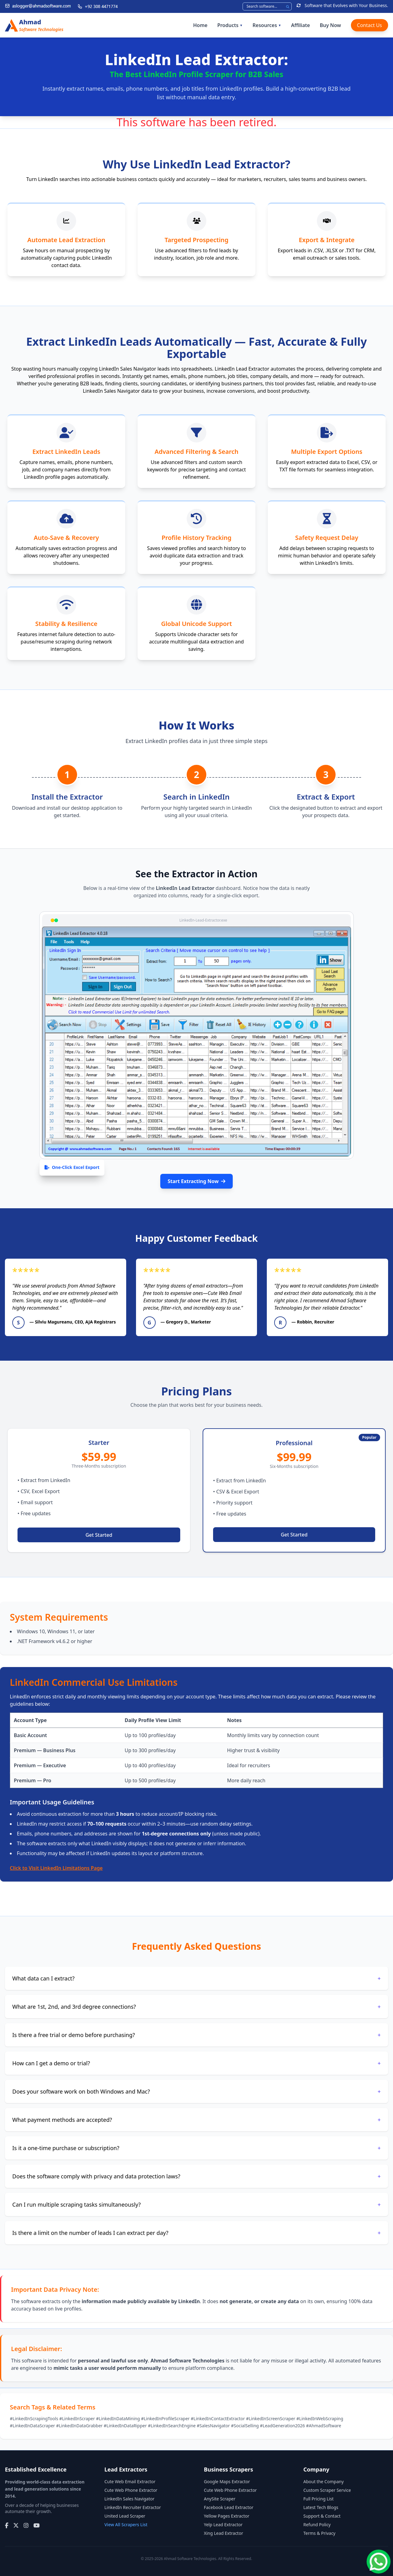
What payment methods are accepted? (196, 2119)
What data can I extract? (196, 1978)
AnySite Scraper (219, 2499)
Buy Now (330, 25)
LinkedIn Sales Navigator (129, 2499)
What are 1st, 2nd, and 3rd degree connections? (196, 2006)
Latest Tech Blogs (320, 2507)
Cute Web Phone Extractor (130, 2490)
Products (230, 25)
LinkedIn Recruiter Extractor (132, 2507)
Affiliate (300, 25)
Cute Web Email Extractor (129, 2481)
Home (200, 25)
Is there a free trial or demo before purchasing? (196, 2035)
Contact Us (369, 25)
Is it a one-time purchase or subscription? (196, 2148)
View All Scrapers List (125, 2524)
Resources (267, 25)
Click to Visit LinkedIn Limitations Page (56, 1868)
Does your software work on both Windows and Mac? (196, 2091)
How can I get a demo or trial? (196, 2063)
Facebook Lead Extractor (228, 2507)
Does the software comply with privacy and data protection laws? (196, 2176)
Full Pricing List (318, 2499)
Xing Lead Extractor (223, 2533)
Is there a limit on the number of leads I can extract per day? (196, 2232)
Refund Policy (317, 2524)
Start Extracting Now (196, 1181)
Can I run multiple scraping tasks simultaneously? (196, 2204)
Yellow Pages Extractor (226, 2516)
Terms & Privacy (319, 2533)
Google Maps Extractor (227, 2481)
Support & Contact (321, 2516)
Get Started (98, 1535)
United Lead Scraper (124, 2516)
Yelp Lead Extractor (223, 2524)
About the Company (323, 2481)
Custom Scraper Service (327, 2490)
